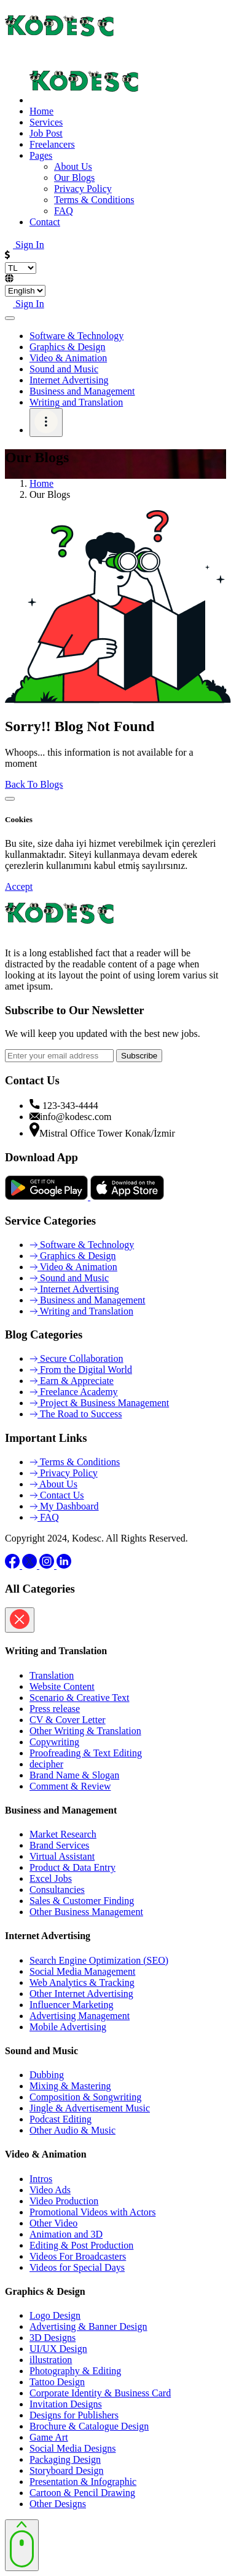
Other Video (53, 2223)
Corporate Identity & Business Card (100, 2393)
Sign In (24, 244)
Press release (54, 1708)
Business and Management (82, 391)
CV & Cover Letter (67, 1719)
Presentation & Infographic (82, 2481)
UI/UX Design (58, 2348)
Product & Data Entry (72, 1867)
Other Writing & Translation (85, 1731)
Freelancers (52, 144)
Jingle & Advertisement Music (89, 2108)
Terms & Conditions (74, 1462)
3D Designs (52, 2337)
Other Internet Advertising (81, 1993)
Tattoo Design (57, 2382)
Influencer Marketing (71, 2004)
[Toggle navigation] (10, 318)
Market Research (62, 1834)
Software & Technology (76, 335)
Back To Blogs (34, 784)
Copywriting (54, 1742)
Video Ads (50, 2190)
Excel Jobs (50, 1878)
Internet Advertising (68, 380)
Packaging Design (65, 2459)
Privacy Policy (63, 1473)
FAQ (44, 1517)
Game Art (48, 2437)
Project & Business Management (99, 1403)
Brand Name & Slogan (74, 1775)
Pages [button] (40, 155)
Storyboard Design (66, 2470)
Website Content (62, 1686)
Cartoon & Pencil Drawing (82, 2492)
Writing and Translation (76, 402)
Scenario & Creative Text (79, 1697)
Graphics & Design (67, 347)
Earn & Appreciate (71, 1380)
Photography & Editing (75, 2371)
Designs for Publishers (74, 2415)
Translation (51, 1675)
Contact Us (56, 1495)
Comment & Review (70, 1786)
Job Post (46, 133)
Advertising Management (79, 2015)
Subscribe (139, 1055)
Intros (40, 2179)
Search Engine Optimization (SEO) (98, 1960)
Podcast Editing (60, 2119)
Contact (44, 222)
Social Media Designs (72, 2448)
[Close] (10, 799)
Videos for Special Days (77, 2267)
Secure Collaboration (76, 1358)
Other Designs (57, 2503)
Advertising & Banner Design (88, 2326)
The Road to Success (75, 1414)
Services (46, 122)
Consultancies (57, 1889)
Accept (19, 886)
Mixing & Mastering (70, 2086)
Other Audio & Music (72, 2130)
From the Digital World (80, 1369)
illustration (50, 2359)
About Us (53, 1484)
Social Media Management (82, 1971)
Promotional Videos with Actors (92, 2212)
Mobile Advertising (67, 2027)
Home (41, 111)
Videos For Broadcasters (77, 2256)
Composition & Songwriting (85, 2097)
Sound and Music (63, 369)
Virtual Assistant (62, 1856)
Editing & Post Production (81, 2245)
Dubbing (46, 2075)
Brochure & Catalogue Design (89, 2426)
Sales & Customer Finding (81, 1900)
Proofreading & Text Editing (85, 1753)
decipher (46, 1764)
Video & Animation (68, 358)
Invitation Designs (65, 2404)
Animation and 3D (66, 2234)
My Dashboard (64, 1506)
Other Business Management (86, 1911)
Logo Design (54, 2315)
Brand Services (59, 1845)
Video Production (63, 2201)
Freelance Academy (73, 1391)
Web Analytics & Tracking (82, 1982)
